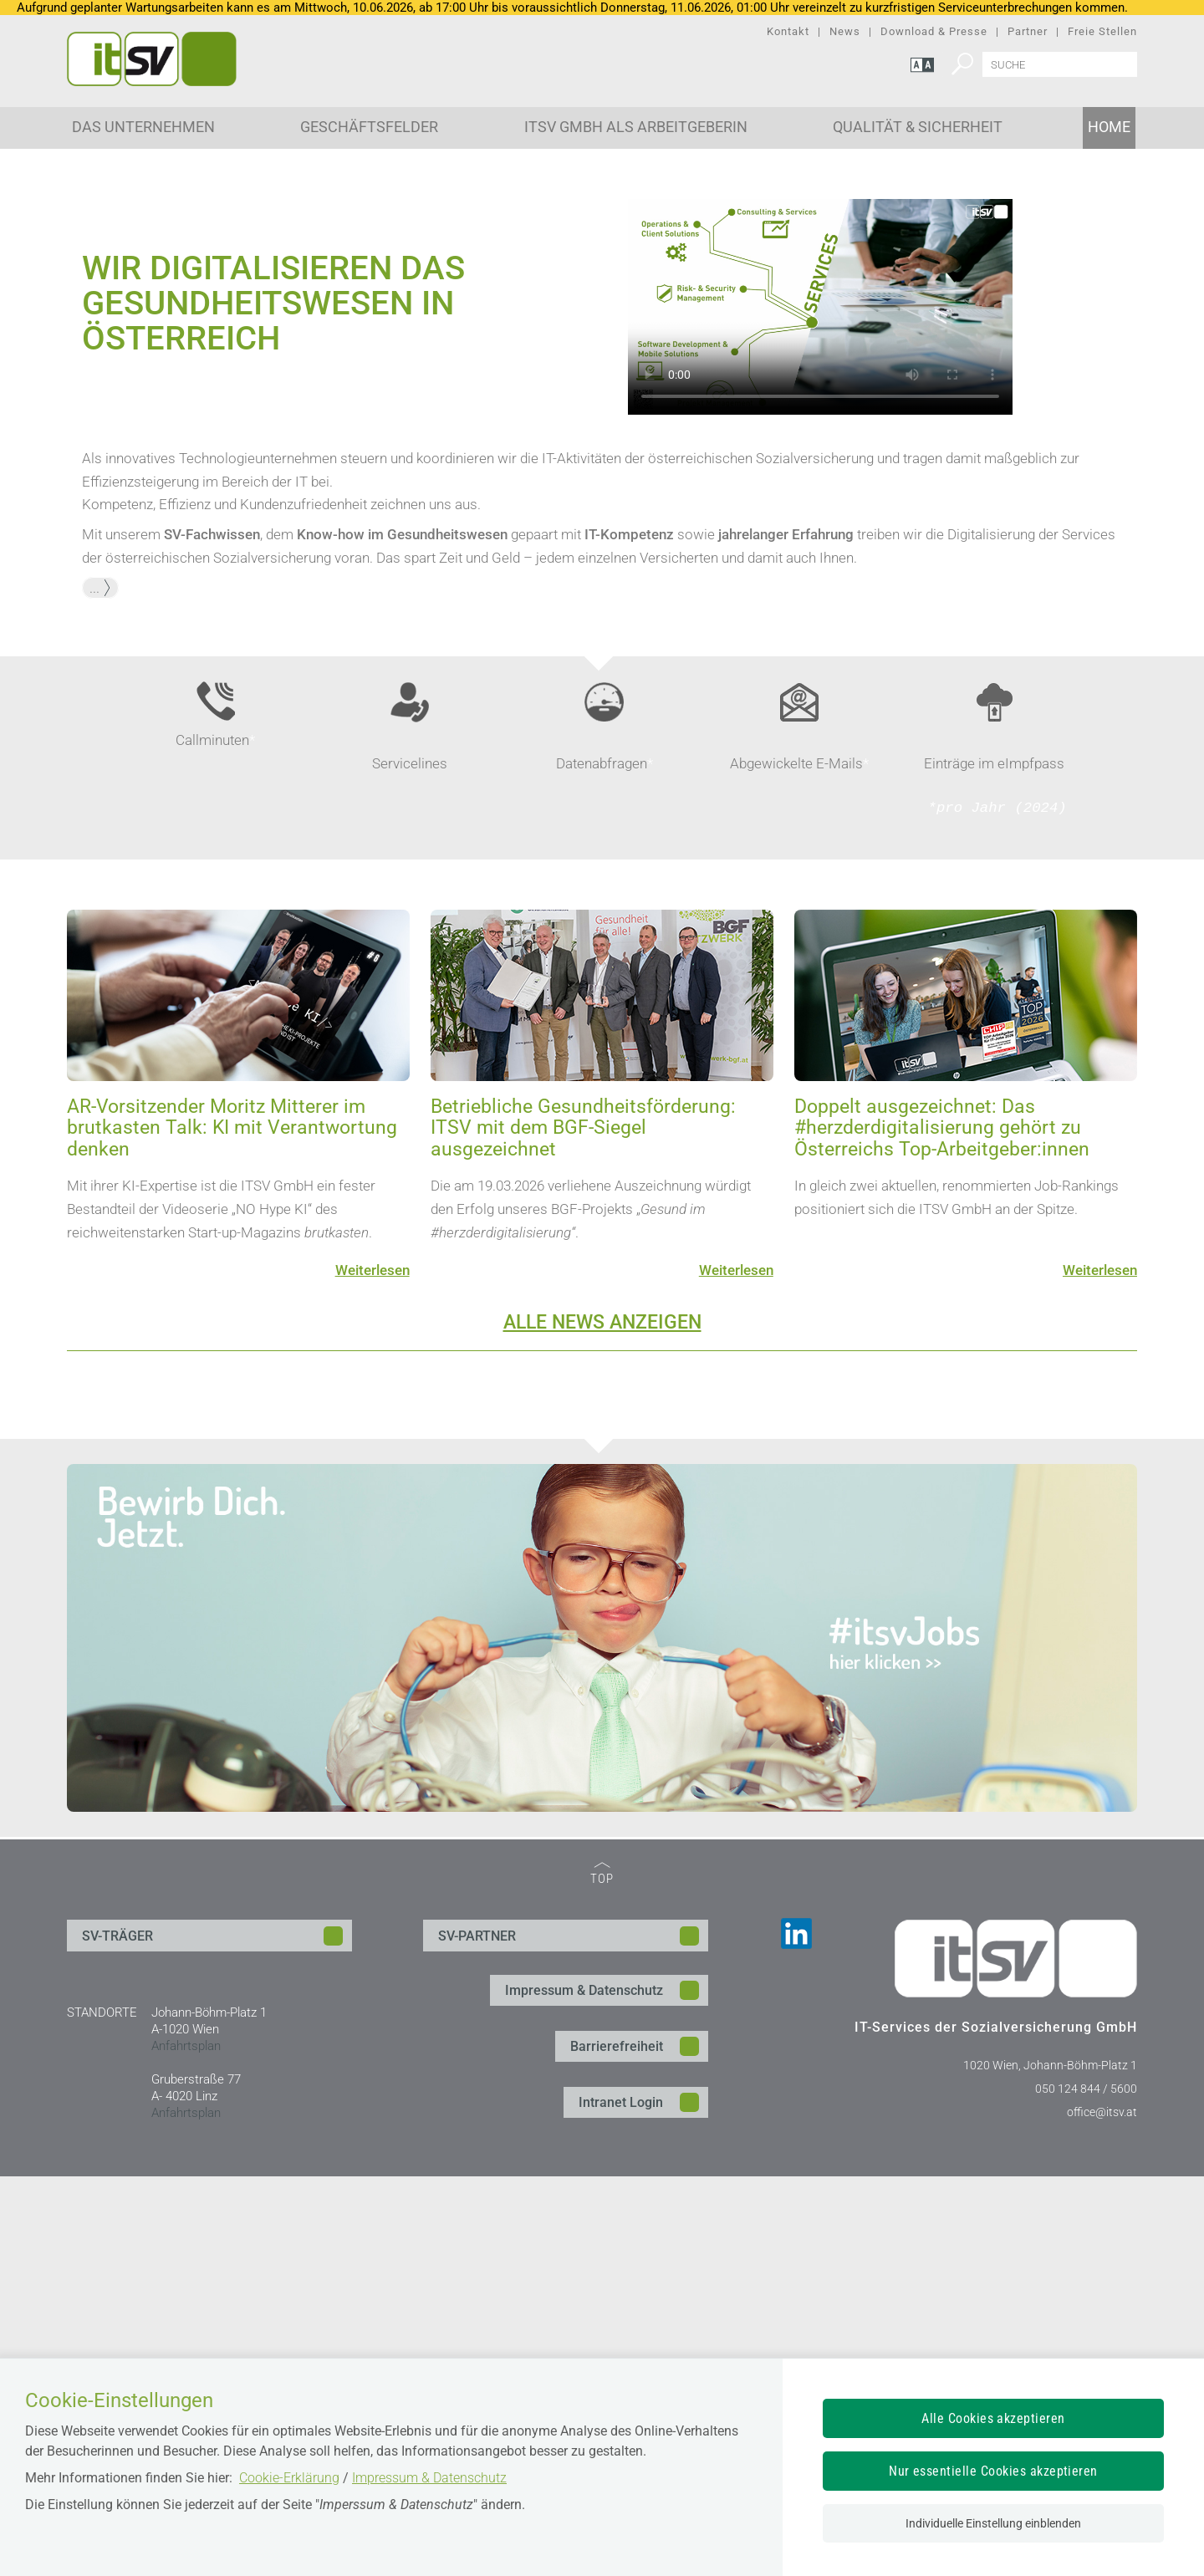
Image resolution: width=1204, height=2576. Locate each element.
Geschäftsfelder (369, 127)
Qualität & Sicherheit (917, 127)
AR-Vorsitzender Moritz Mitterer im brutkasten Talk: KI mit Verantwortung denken (232, 1527)
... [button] (100, 987)
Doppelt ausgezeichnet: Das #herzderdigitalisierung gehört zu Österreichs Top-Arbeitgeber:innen (941, 1527)
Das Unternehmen (143, 127)
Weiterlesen (372, 1669)
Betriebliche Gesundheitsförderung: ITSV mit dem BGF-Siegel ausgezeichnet (583, 1527)
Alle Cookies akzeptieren (993, 2418)
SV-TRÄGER (117, 2336)
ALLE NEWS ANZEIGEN (602, 1722)
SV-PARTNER (477, 2336)
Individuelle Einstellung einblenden (993, 2523)
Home (1109, 127)
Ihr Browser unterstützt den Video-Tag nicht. (820, 707)
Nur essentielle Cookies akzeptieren (993, 2471)
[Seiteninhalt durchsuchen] (1059, 64)
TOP (602, 2274)
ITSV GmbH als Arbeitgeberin (635, 127)
